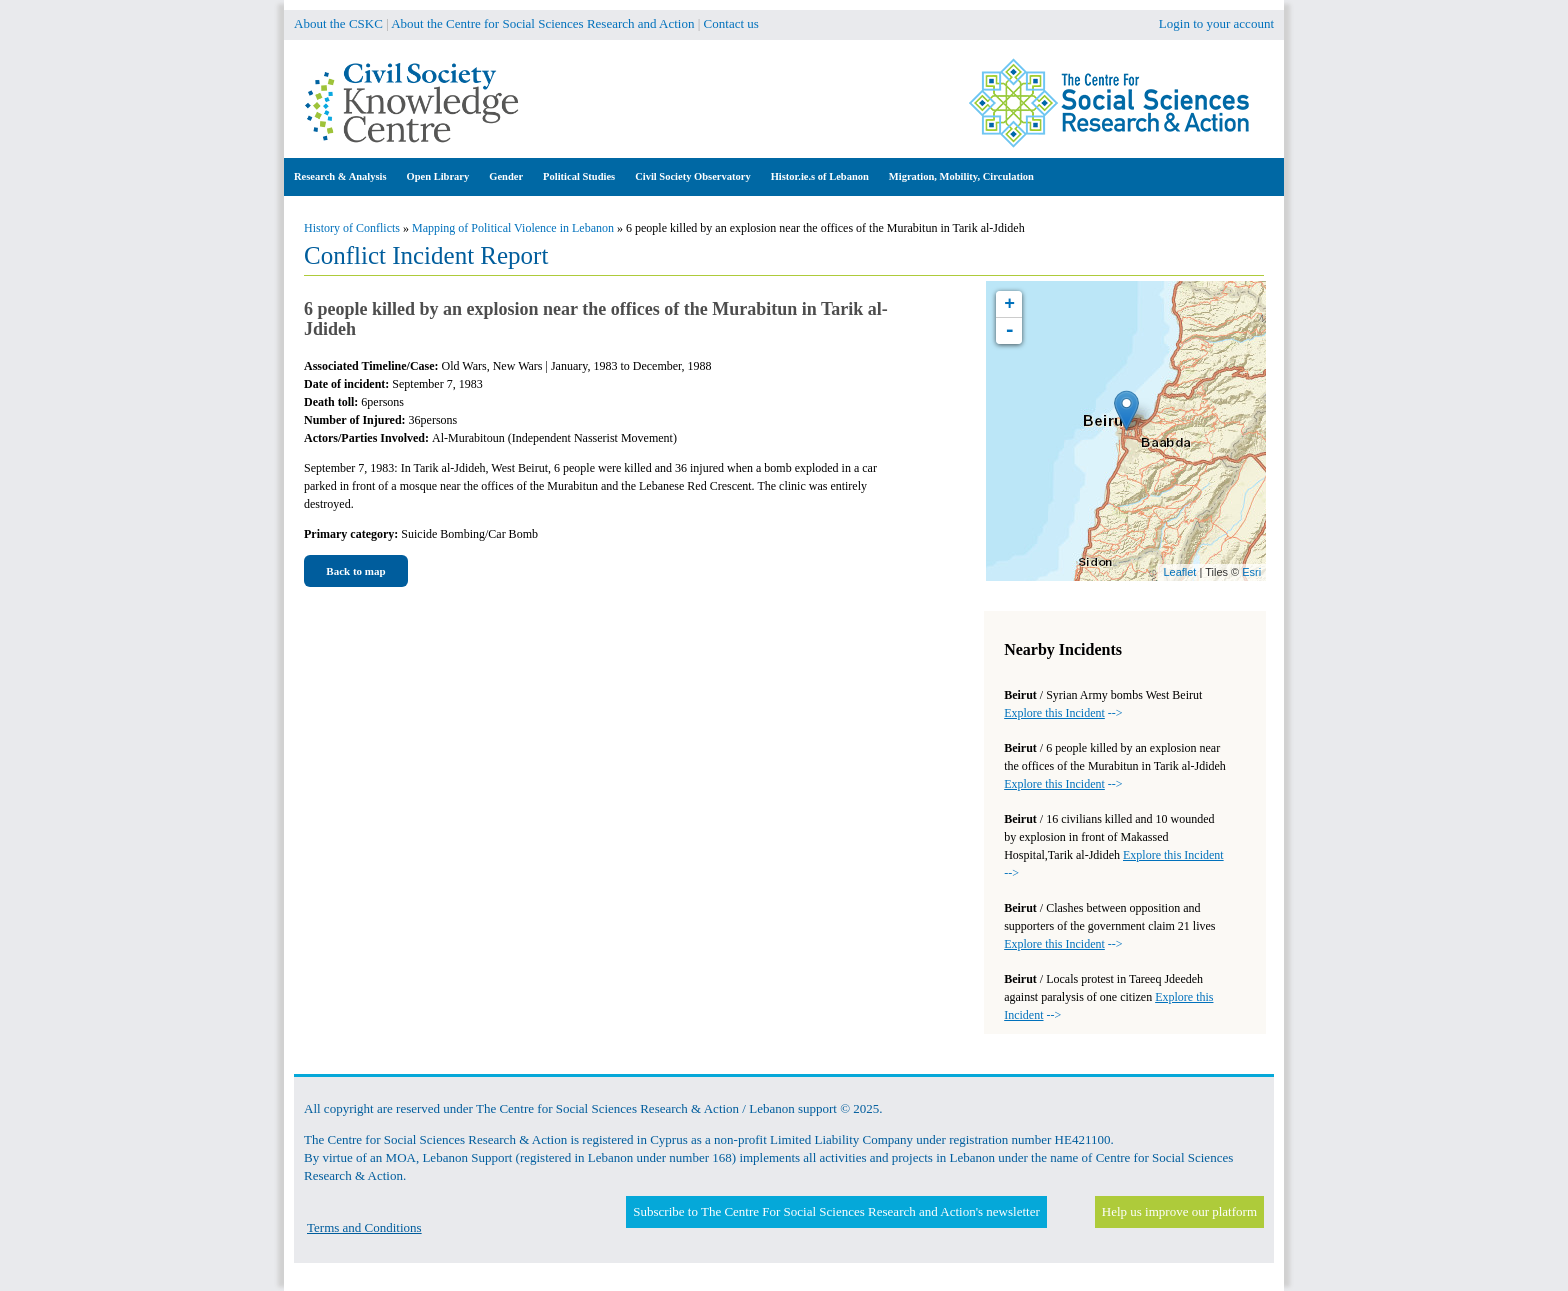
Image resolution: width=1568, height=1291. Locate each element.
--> (1063, 713)
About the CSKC (338, 23)
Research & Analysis (340, 176)
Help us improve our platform (1179, 1211)
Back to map (355, 571)
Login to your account (1216, 23)
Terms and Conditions (364, 1227)
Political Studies (579, 176)
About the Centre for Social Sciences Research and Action (542, 23)
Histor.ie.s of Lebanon (820, 176)
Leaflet (1179, 572)
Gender (506, 176)
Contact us (731, 23)
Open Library (438, 176)
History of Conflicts (352, 228)
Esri (1251, 572)
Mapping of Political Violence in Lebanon (513, 228)
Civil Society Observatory (692, 176)
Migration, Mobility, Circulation (961, 176)
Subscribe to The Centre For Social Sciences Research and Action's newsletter (836, 1211)
